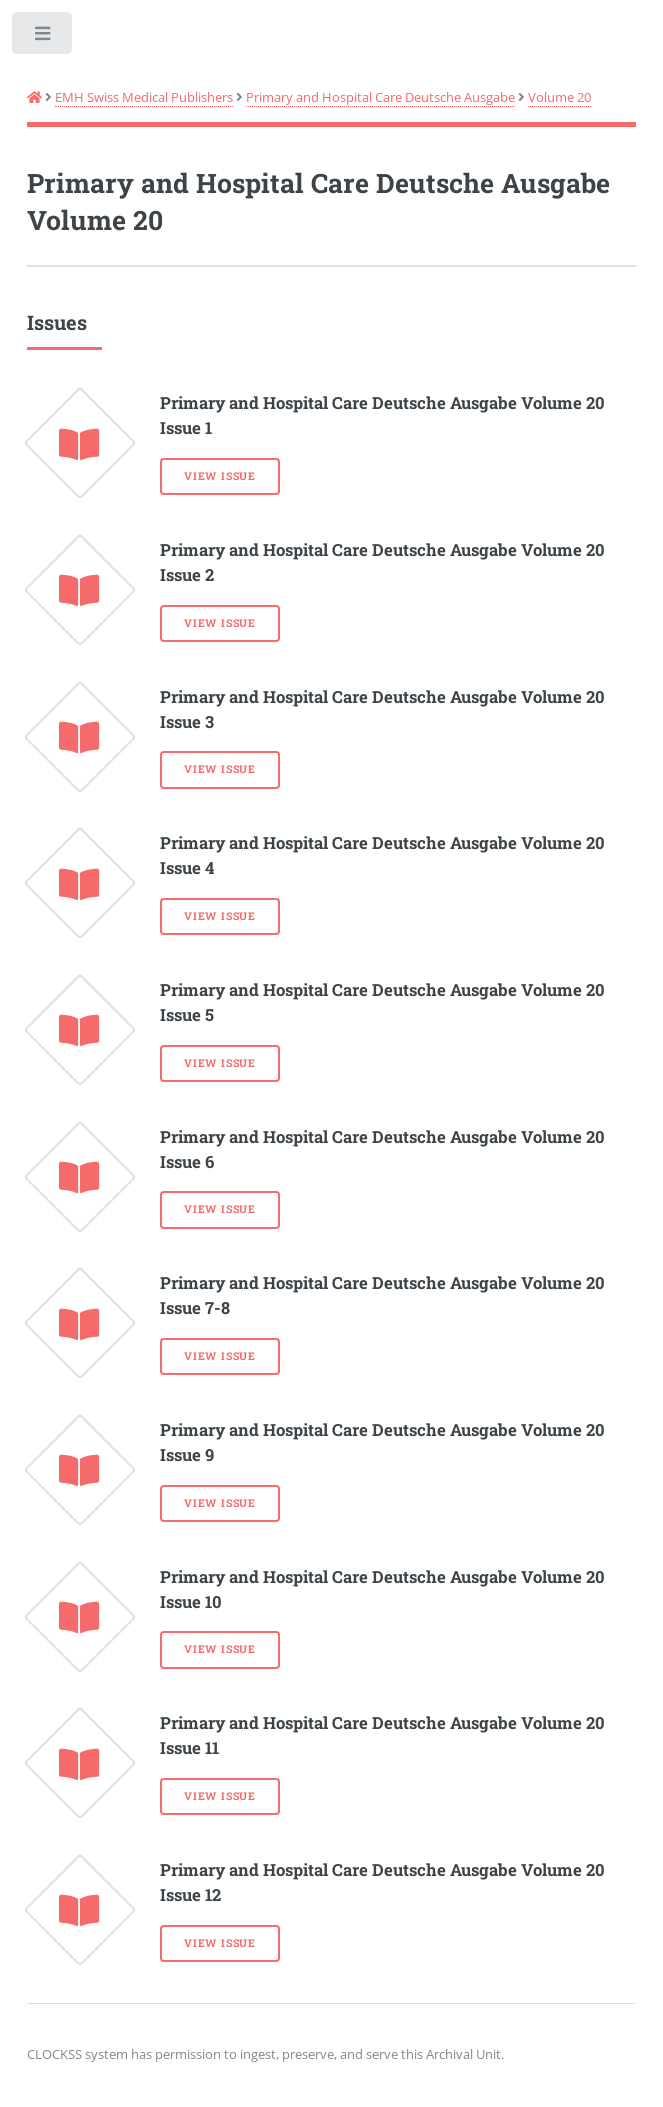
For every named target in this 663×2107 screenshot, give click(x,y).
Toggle (43, 37)
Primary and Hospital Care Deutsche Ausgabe (380, 97)
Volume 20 (559, 97)
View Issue (220, 476)
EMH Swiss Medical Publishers (144, 97)
